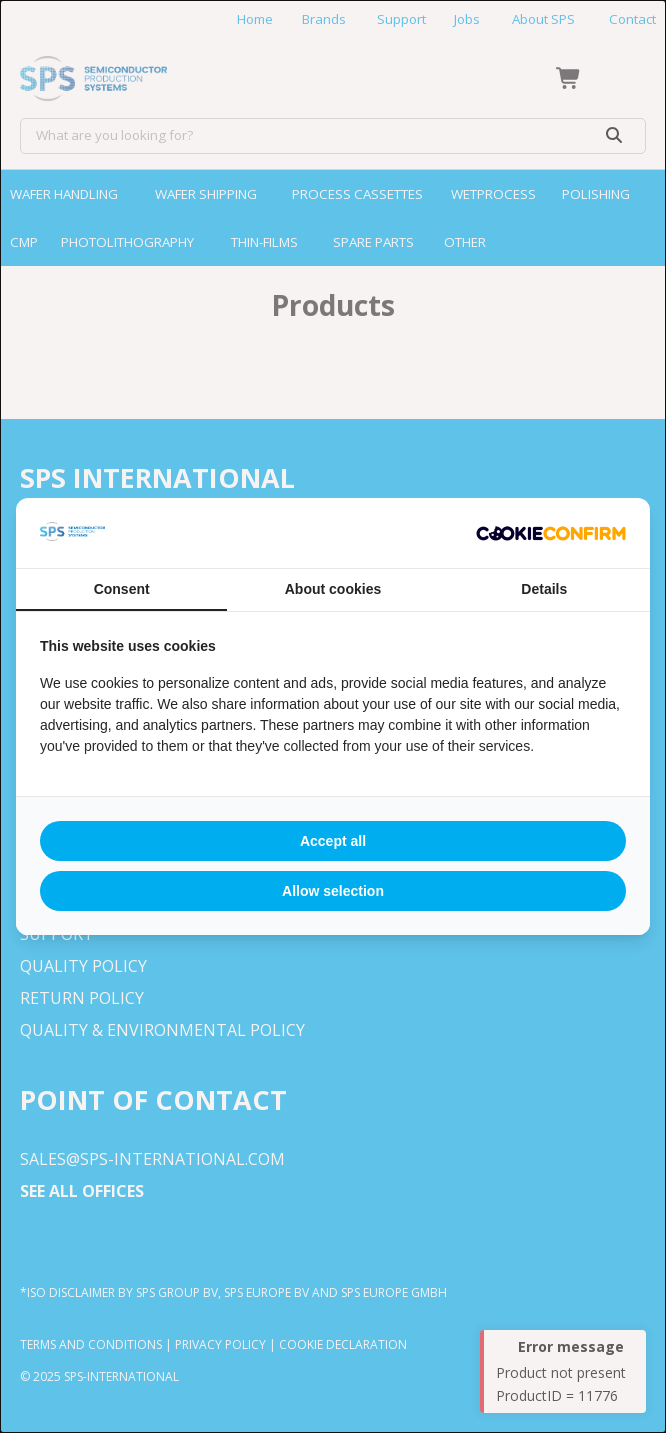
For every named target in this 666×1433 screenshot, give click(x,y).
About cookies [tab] (333, 589)
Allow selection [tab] (333, 891)
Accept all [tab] (333, 841)
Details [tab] (544, 589)
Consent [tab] (122, 589)
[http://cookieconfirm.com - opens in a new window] (551, 533)
